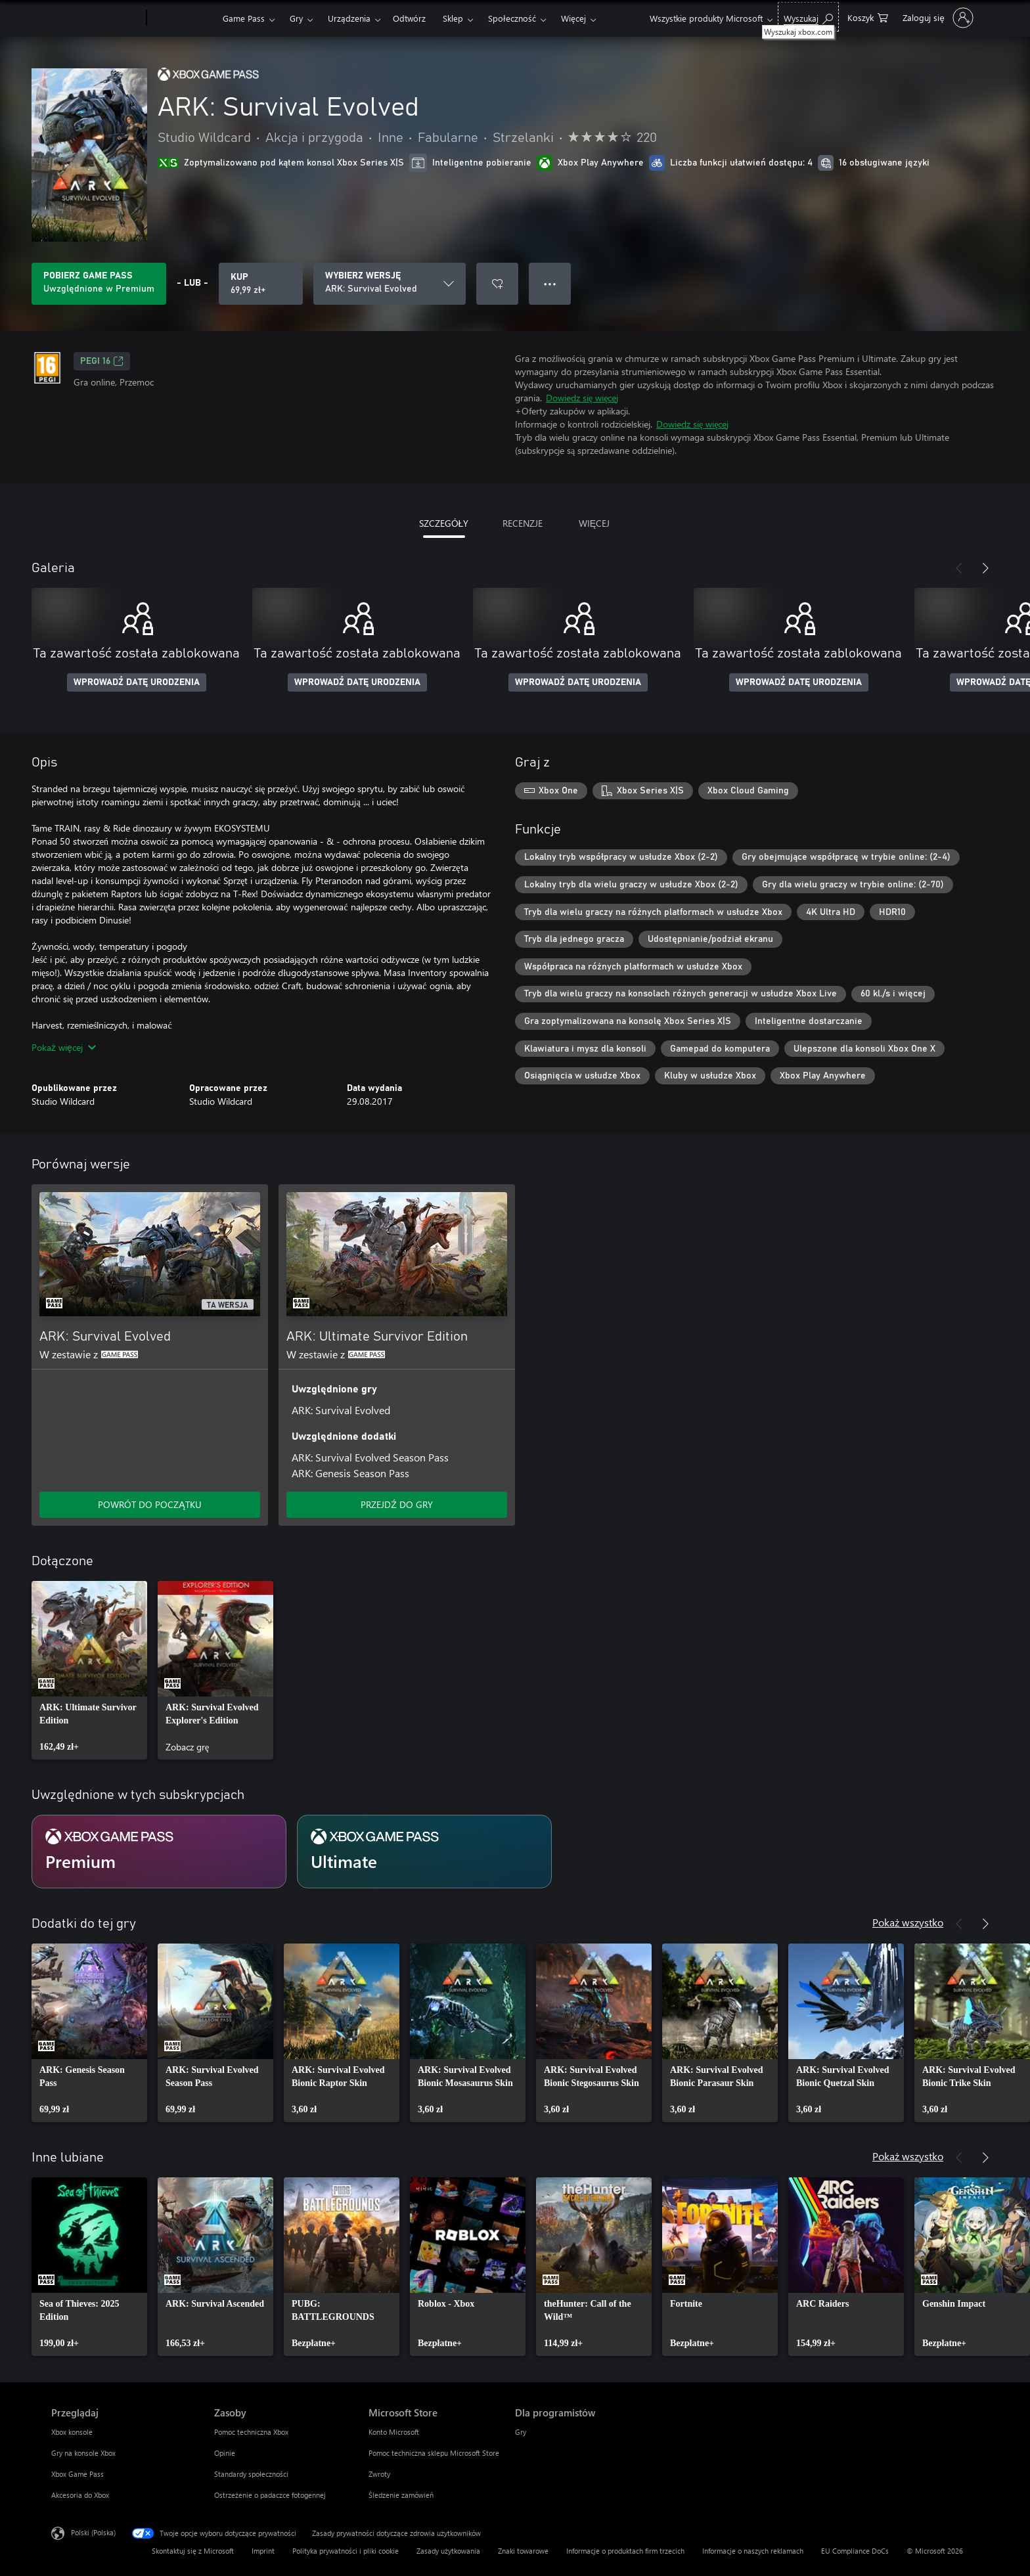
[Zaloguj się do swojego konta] (936, 17)
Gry (296, 18)
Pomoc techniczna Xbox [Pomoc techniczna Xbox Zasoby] (251, 2432)
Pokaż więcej (64, 1047)
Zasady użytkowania (448, 2550)
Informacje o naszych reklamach (752, 2550)
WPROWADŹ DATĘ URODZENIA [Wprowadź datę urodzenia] (137, 682)
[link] (89, 1670)
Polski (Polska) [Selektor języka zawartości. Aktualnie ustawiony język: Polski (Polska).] (93, 2532)
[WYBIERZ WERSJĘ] (389, 284)
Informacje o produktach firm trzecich (625, 2550)
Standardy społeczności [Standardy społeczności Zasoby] (251, 2474)
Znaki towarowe (523, 2550)
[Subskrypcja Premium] (159, 1851)
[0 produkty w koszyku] (867, 16)
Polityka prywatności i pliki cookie (345, 2550)
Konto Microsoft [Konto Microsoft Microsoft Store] (394, 2432)
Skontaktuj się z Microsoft (193, 2550)
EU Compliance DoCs (855, 2550)
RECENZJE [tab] (523, 523)
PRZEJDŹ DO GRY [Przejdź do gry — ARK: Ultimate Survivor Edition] (397, 1504)
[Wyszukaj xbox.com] (808, 17)
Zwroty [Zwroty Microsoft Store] (379, 2474)
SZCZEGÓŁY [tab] (444, 523)
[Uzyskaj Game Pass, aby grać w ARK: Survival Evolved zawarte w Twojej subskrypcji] (99, 284)
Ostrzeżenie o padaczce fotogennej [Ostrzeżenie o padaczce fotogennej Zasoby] (270, 2495)
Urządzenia (349, 18)
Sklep (453, 18)
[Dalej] (985, 568)
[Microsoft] (96, 18)
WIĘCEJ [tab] (594, 523)
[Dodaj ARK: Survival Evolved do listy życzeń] (497, 284)
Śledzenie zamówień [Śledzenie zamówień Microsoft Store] (401, 2495)
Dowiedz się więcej (582, 397)
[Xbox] (183, 18)
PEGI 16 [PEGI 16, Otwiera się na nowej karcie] (101, 361)
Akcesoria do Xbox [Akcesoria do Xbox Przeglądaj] (80, 2495)
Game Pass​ (244, 18)
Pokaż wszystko (907, 1922)
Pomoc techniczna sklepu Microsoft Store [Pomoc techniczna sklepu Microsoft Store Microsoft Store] (434, 2453)
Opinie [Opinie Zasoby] (224, 2453)
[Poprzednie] (959, 568)
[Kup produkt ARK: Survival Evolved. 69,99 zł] (261, 284)
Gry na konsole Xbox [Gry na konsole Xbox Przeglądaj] (83, 2453)
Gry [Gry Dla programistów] (520, 2432)
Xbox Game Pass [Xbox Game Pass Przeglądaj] (77, 2474)
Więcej (573, 18)
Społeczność (512, 18)
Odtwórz (409, 18)
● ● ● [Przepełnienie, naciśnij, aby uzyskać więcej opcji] (550, 283)
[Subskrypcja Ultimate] (424, 1851)
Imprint (263, 2550)
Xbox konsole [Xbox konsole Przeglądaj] (72, 2432)
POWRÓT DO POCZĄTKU (149, 1504)
